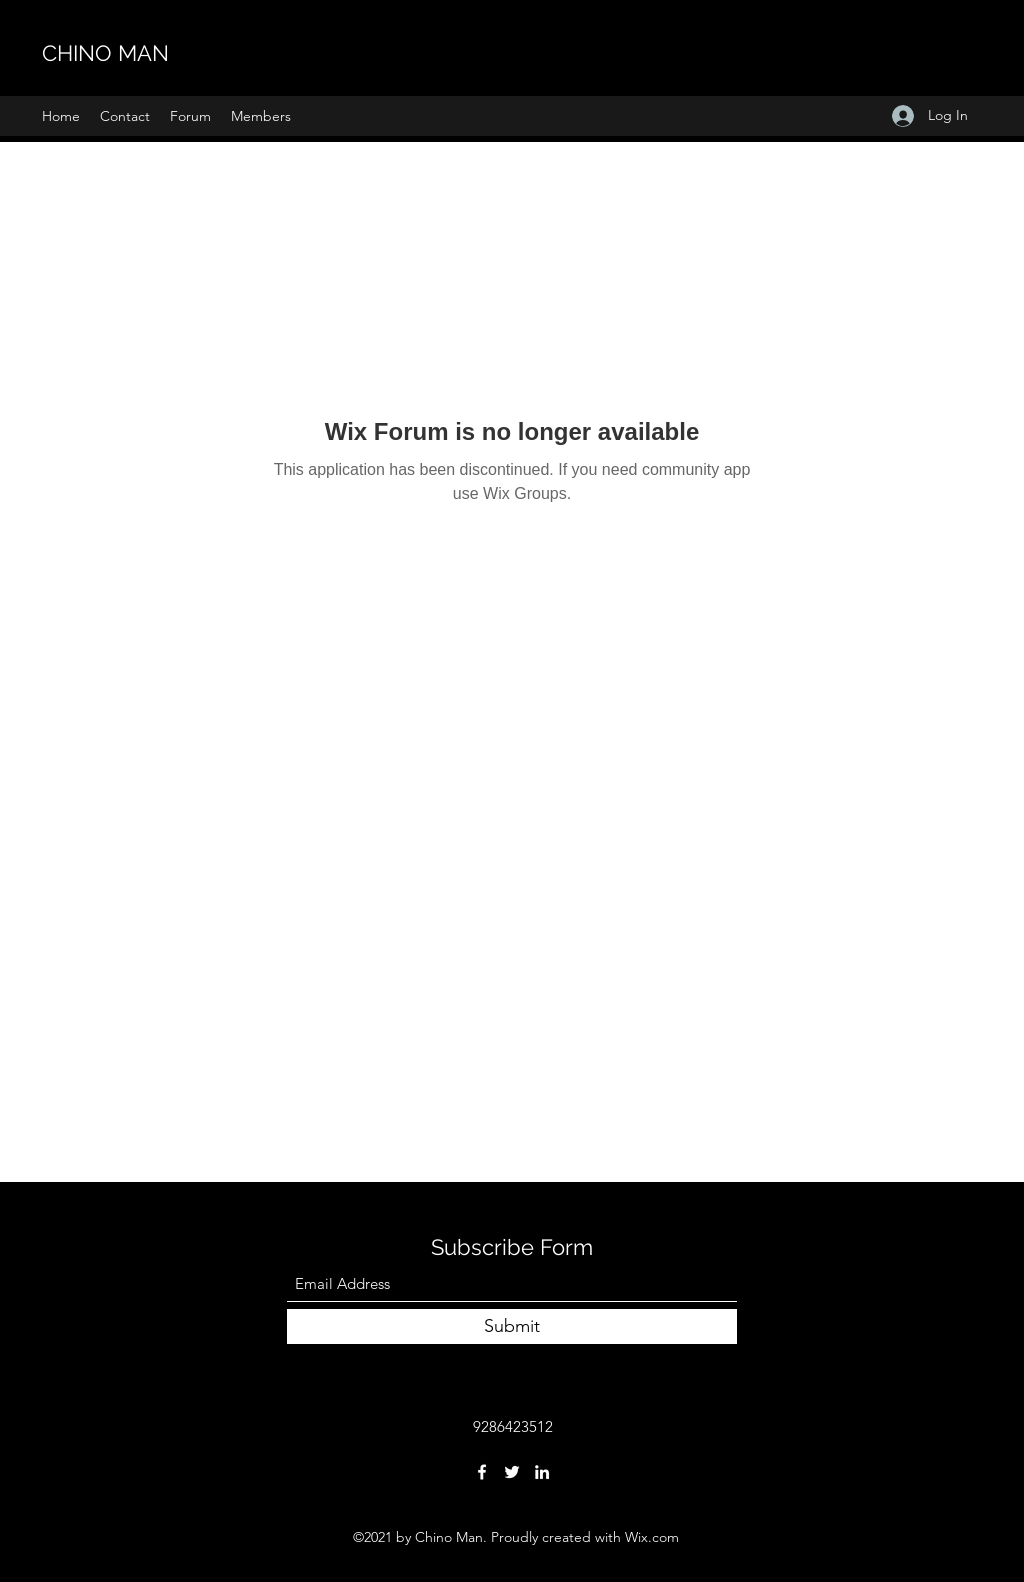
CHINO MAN (105, 53)
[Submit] (512, 1326)
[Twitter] (512, 1472)
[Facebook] (482, 1472)
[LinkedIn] (542, 1472)
